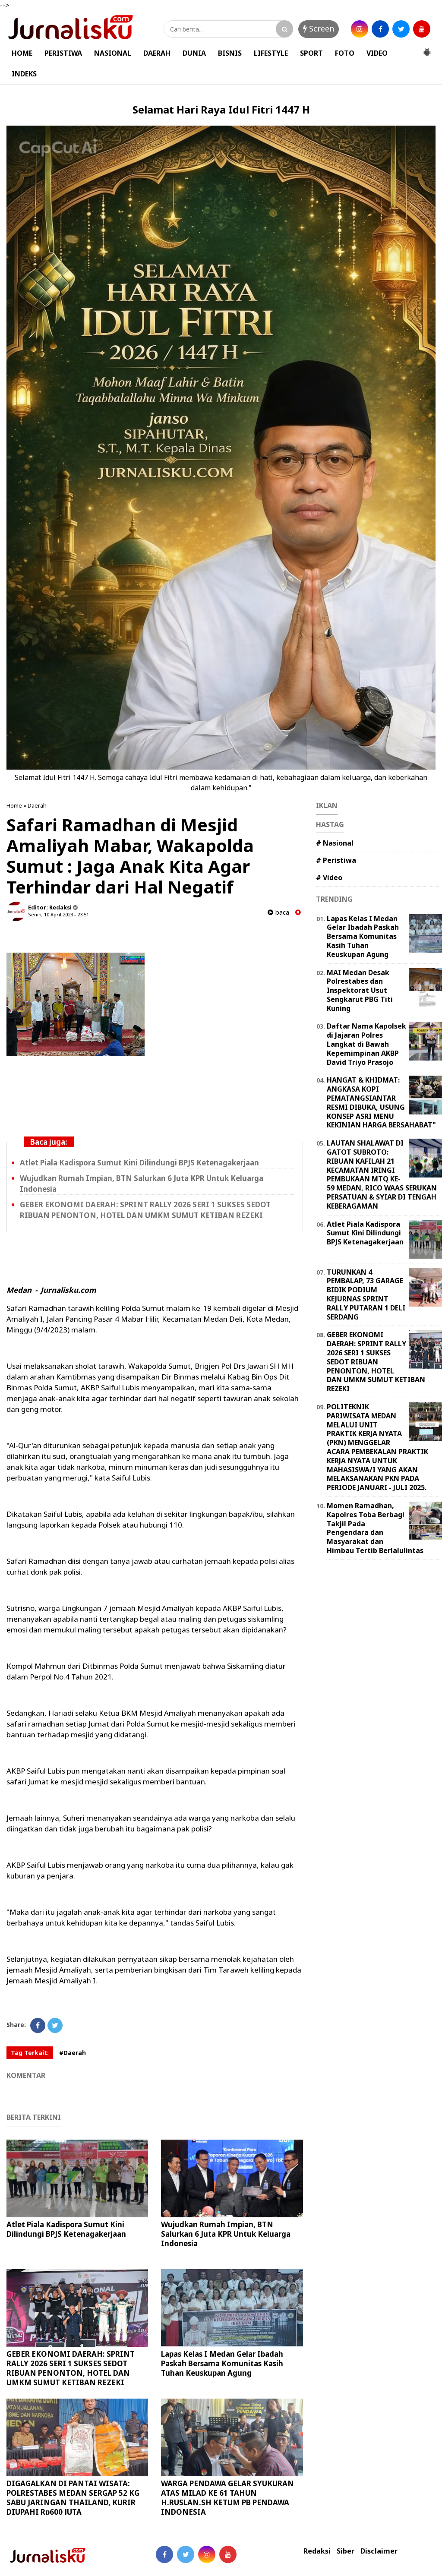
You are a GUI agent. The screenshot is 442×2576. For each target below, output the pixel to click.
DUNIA (194, 53)
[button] (427, 48)
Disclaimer (379, 2551)
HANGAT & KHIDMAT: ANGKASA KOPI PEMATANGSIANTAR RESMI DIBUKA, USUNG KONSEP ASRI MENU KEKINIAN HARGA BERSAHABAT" (381, 1102)
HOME (22, 53)
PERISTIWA (63, 53)
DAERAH (156, 53)
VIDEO (377, 53)
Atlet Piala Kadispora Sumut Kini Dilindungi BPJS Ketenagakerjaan (139, 1163)
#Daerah (72, 2053)
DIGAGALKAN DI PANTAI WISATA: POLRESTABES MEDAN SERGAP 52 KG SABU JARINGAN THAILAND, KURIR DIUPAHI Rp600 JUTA (72, 2497)
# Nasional (335, 843)
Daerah (37, 805)
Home (14, 805)
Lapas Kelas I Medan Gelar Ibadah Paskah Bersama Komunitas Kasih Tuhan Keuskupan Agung (222, 2363)
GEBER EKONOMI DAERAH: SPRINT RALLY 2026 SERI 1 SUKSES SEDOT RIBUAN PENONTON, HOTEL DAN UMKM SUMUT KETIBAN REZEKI (145, 1210)
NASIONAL (112, 53)
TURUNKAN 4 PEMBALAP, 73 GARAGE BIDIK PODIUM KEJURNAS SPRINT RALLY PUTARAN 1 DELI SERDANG (366, 1294)
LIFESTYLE (271, 53)
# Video (329, 877)
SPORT (311, 53)
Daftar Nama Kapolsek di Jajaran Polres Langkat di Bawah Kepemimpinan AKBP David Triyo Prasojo (366, 1044)
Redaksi (317, 2551)
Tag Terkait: (30, 2053)
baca (278, 912)
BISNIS (230, 53)
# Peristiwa (336, 860)
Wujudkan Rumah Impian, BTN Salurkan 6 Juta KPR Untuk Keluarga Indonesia (225, 2233)
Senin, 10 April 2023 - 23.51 (58, 914)
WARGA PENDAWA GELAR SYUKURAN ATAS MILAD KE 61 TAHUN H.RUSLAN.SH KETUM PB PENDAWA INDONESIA (227, 2497)
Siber (345, 2551)
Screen (318, 28)
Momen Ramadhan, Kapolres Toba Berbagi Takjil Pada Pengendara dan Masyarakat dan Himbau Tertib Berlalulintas (375, 1528)
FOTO (344, 53)
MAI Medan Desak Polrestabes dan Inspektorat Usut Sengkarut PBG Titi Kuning (360, 990)
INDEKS (24, 74)
